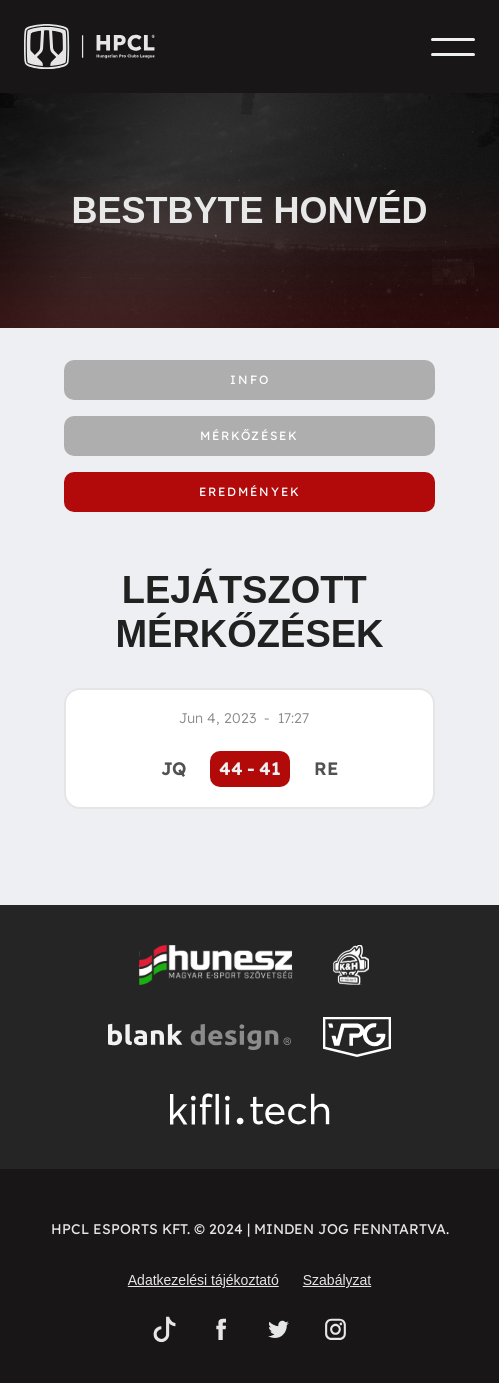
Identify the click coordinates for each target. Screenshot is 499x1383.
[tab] (249, 380)
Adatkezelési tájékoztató (203, 1280)
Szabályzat (337, 1280)
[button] (453, 47)
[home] (96, 46)
